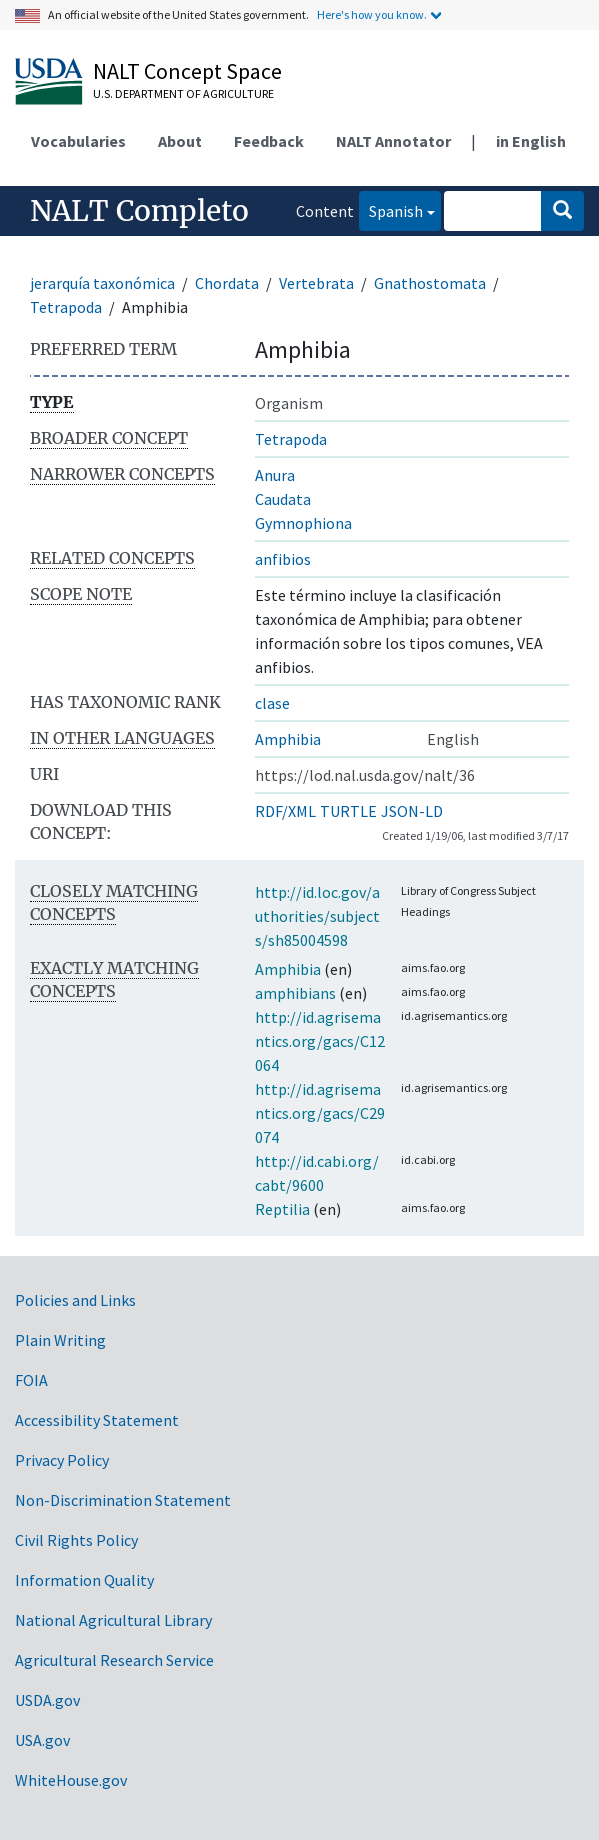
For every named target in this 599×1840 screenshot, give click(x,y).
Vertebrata (316, 283)
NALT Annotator (393, 141)
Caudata (283, 499)
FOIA (31, 1380)
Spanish (391, 209)
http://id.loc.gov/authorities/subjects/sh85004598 (317, 916)
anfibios (283, 559)
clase (272, 703)
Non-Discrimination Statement (123, 1500)
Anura (275, 475)
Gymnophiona (303, 523)
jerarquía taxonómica (102, 283)
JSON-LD (412, 811)
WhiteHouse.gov (71, 1780)
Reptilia (282, 1209)
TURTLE (348, 811)
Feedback (269, 141)
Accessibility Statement (97, 1420)
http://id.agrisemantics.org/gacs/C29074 (320, 1113)
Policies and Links (75, 1300)
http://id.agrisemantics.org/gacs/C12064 (320, 1041)
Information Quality (84, 1580)
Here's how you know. (372, 14)
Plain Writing (60, 1340)
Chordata (227, 283)
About (180, 141)
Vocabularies (78, 141)
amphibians (295, 993)
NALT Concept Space (187, 71)
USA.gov (42, 1740)
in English (531, 141)
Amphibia (288, 739)
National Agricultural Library (113, 1620)
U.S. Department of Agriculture (183, 93)
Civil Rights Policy (76, 1540)
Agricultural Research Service (114, 1660)
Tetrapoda (66, 307)
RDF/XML (285, 811)
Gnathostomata (430, 283)
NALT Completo (139, 211)
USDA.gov (47, 1700)
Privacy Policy (62, 1460)
